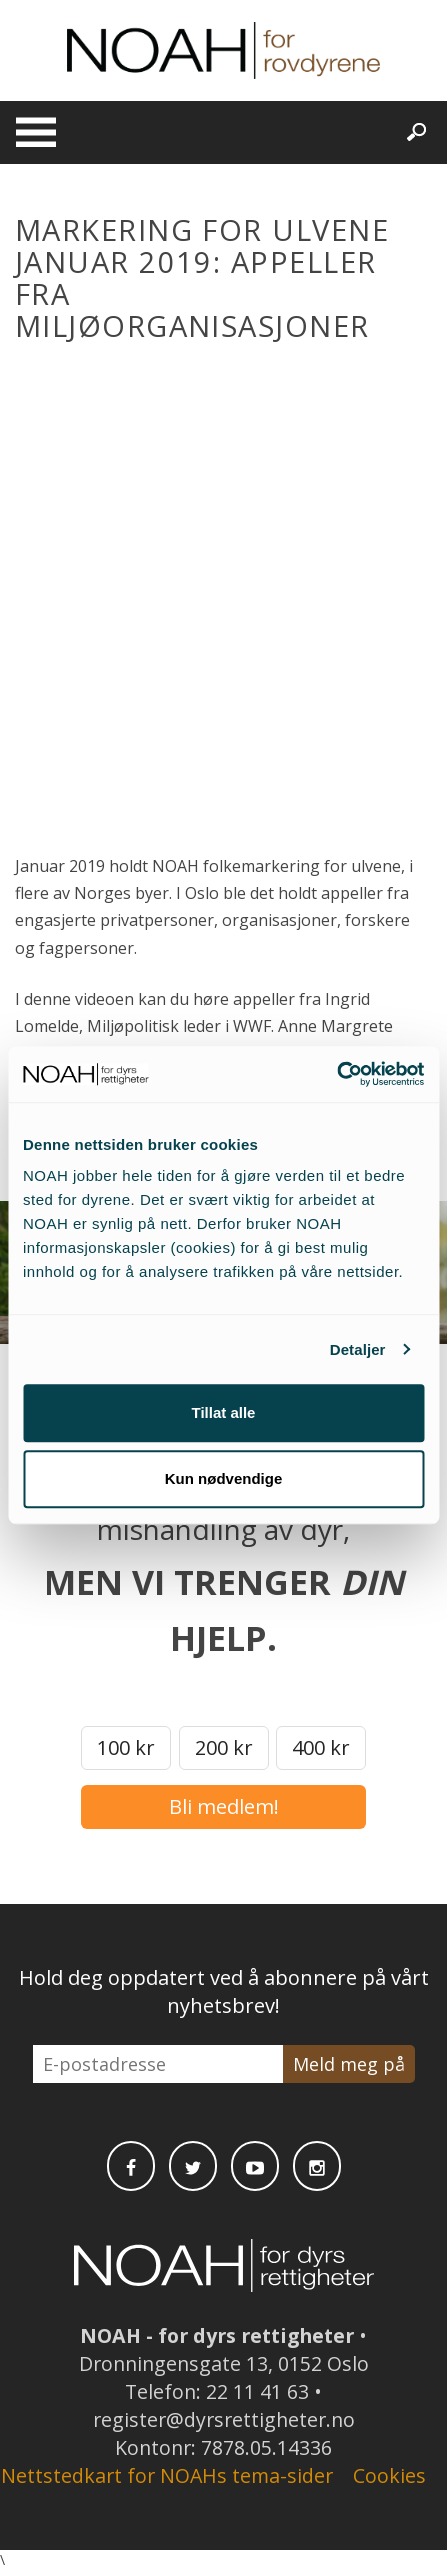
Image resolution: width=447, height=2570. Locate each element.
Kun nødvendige (224, 1478)
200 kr (224, 1747)
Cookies (389, 2475)
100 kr (126, 1747)
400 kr (321, 1747)
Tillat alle (224, 1412)
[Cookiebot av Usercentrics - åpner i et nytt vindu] (336, 1074)
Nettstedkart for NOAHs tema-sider (167, 2475)
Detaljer (358, 1349)
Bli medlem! (224, 1806)
